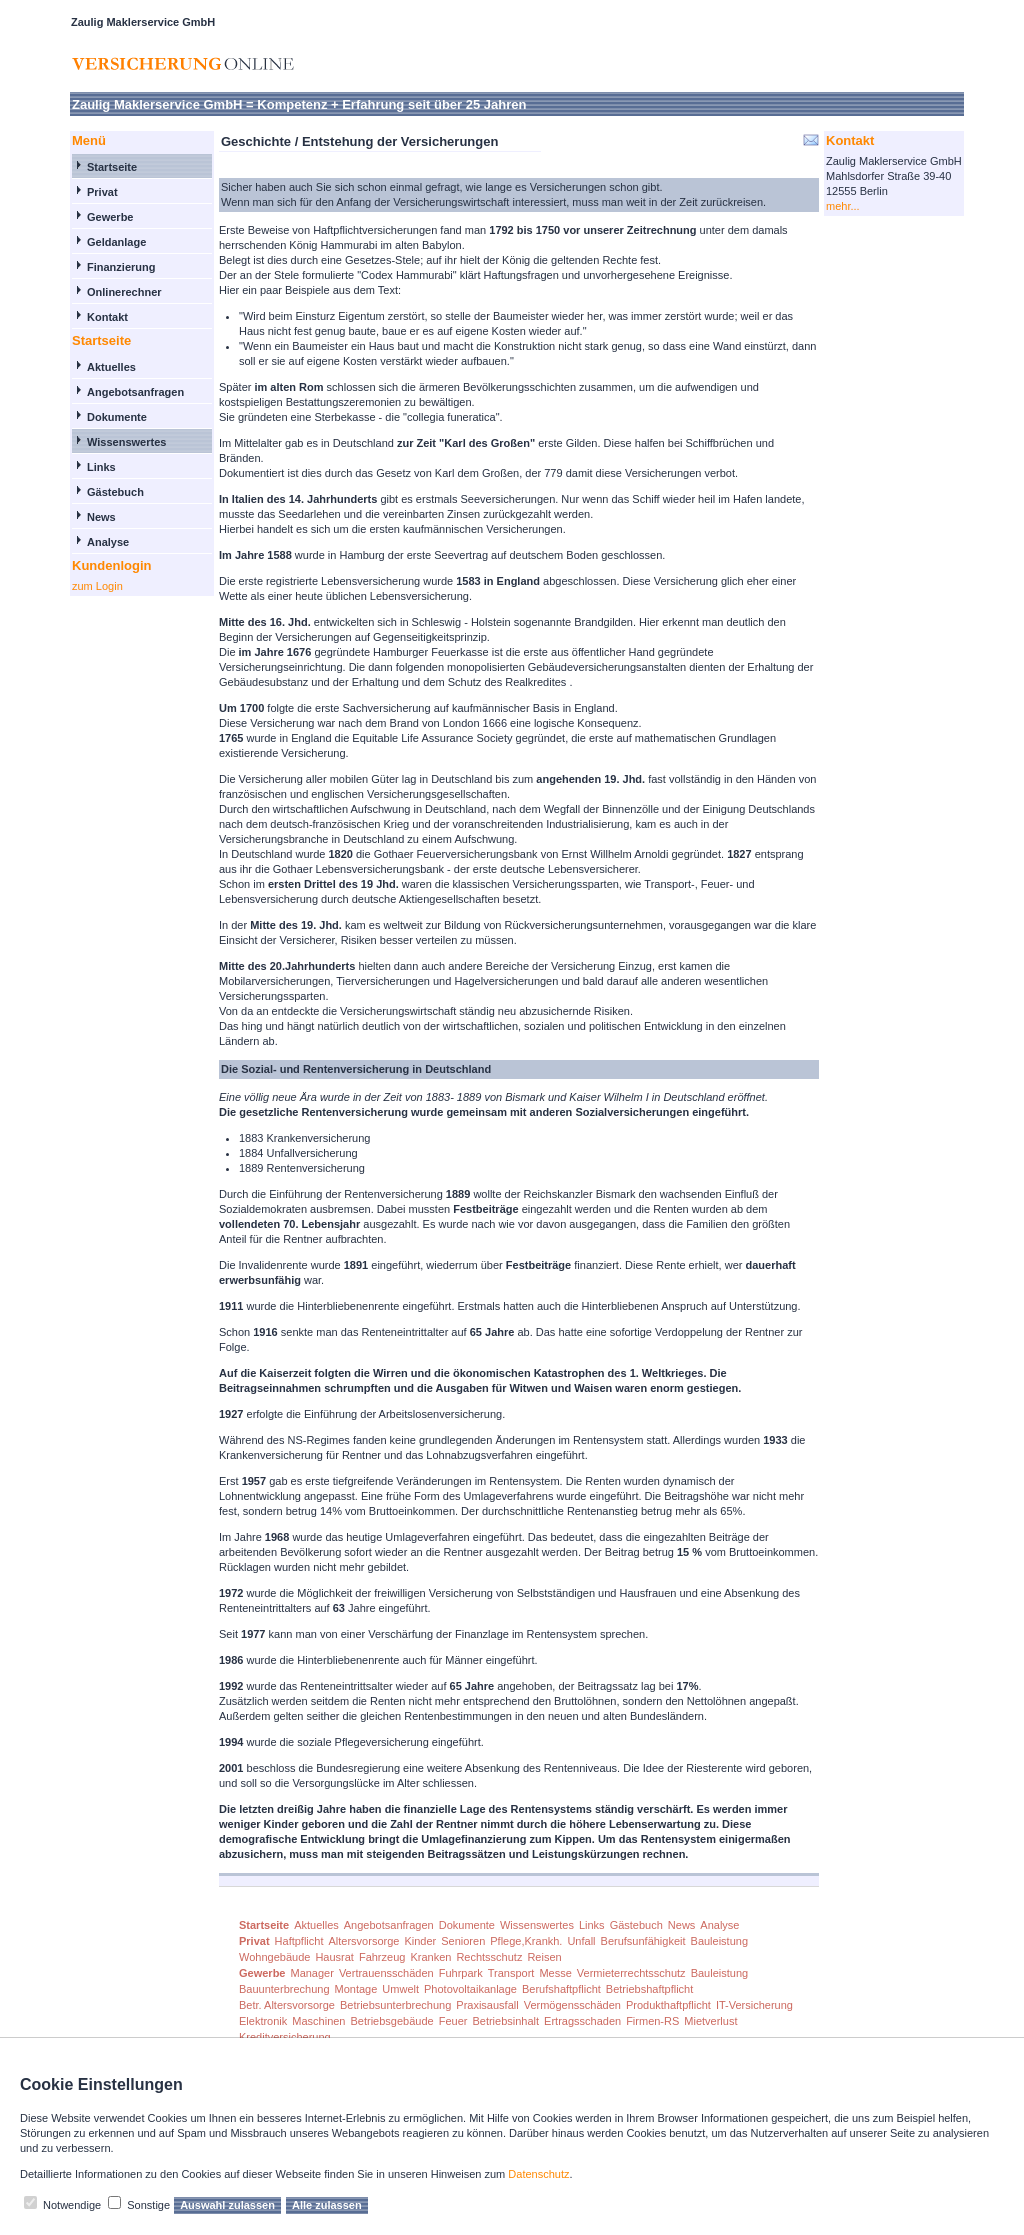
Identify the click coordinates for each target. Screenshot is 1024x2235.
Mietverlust (710, 2021)
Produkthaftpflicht (668, 2005)
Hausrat (334, 1957)
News (101, 517)
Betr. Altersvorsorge (287, 2005)
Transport (511, 1973)
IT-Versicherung (754, 2005)
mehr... (843, 206)
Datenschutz (538, 2174)
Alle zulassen (327, 2205)
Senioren (463, 1941)
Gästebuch (115, 492)
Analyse (108, 542)
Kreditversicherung (285, 2037)
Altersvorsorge (364, 1941)
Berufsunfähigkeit (643, 1941)
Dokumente (117, 417)
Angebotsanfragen (135, 392)
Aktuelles (111, 367)
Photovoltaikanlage (470, 1989)
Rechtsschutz (489, 1957)
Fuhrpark (461, 1973)
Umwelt (400, 1989)
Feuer (453, 2021)
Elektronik (263, 2021)
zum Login (97, 586)
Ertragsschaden (582, 2021)
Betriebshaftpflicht (649, 1989)
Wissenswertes (126, 442)
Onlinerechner (124, 292)
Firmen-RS (652, 2021)
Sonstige (148, 2205)
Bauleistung (720, 1941)
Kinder (420, 1941)
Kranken (430, 1957)
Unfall (581, 1941)
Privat (102, 192)
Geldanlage (116, 242)
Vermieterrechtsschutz (631, 1973)
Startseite (112, 167)
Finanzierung (121, 267)
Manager (311, 1973)
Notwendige (72, 2205)
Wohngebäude (274, 1957)
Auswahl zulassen (227, 2205)
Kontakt (107, 317)
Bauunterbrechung (284, 1989)
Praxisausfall (487, 2005)
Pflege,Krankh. (526, 1941)
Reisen (544, 1957)
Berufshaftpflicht (561, 1989)
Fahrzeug (382, 1957)
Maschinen (318, 2021)
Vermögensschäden (572, 2005)
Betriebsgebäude (392, 2021)
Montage (356, 1989)
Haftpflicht (299, 1941)
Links (101, 467)
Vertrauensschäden (386, 1973)
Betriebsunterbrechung (395, 2005)
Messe (555, 1973)
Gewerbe (110, 217)
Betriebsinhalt (505, 2021)
